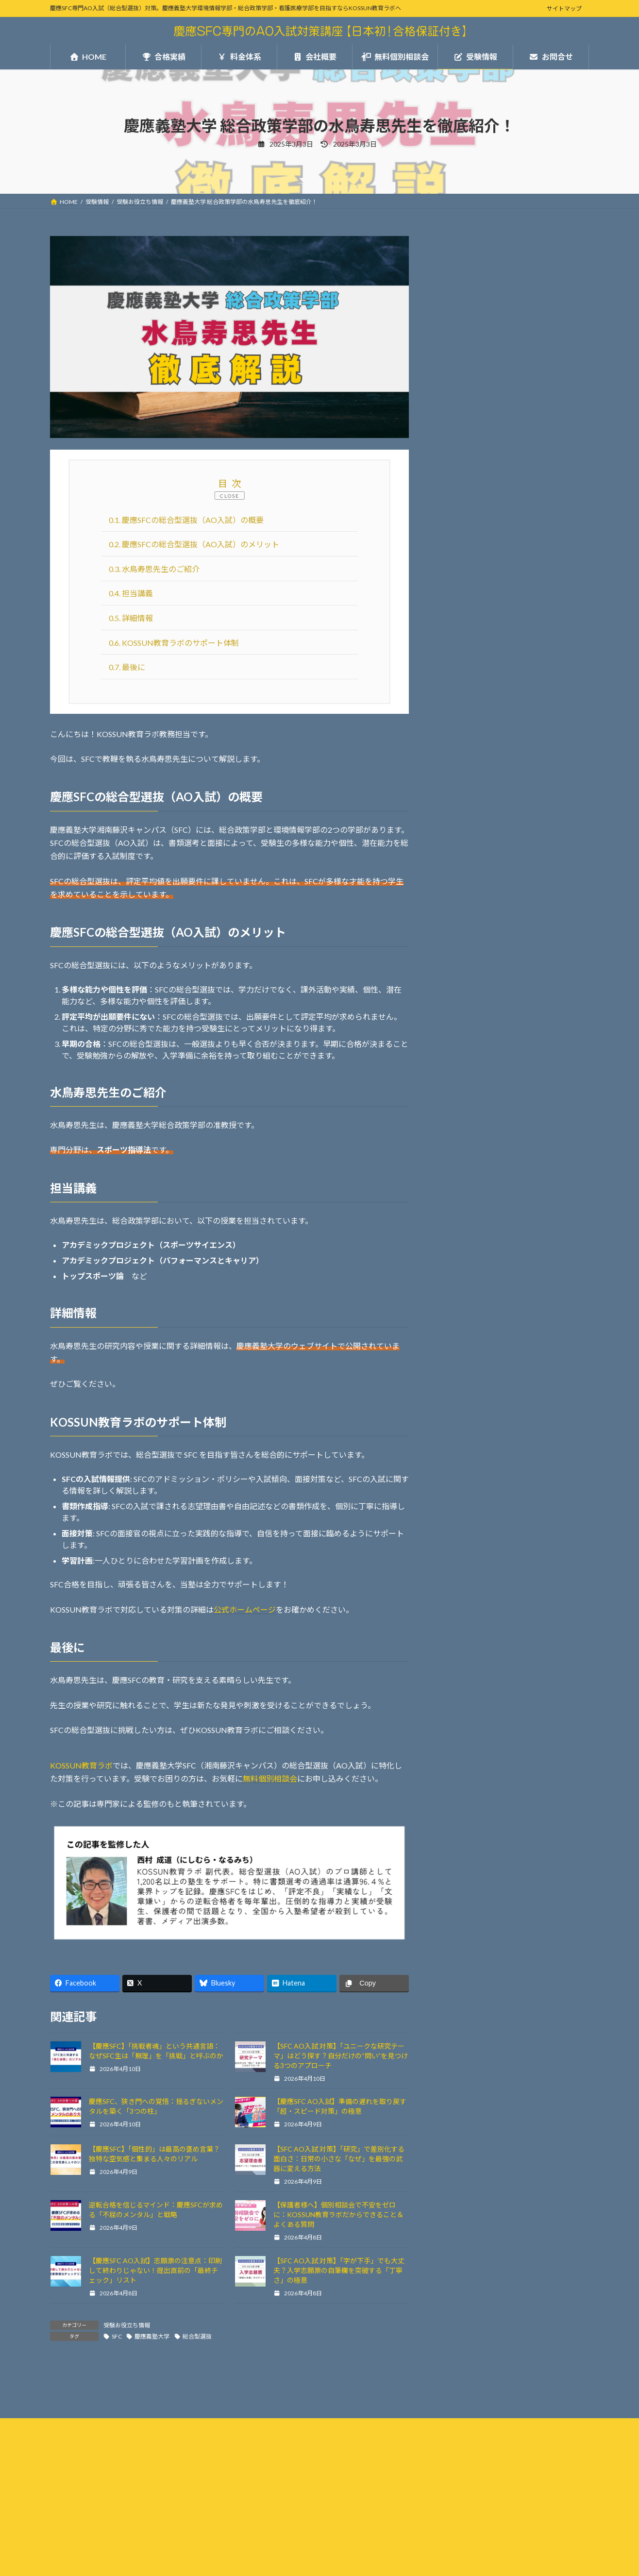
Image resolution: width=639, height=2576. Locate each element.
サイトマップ (564, 8)
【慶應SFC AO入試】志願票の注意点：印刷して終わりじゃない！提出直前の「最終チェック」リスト (155, 2270)
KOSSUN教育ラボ (81, 1765)
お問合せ (455, 527)
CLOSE (229, 496)
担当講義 (131, 593)
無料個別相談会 (270, 1778)
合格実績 (455, 429)
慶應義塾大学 (152, 2336)
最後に (127, 667)
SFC (117, 2336)
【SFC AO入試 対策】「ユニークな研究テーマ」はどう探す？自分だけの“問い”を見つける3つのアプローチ (340, 2056)
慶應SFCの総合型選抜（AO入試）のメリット (194, 544)
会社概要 (455, 478)
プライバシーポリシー (88, 2491)
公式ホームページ (245, 1609)
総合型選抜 (197, 2336)
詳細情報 (131, 618)
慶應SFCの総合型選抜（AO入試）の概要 (186, 519)
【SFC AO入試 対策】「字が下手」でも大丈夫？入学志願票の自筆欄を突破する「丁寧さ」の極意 (338, 2270)
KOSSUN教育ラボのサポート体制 (174, 642)
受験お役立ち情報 (126, 2325)
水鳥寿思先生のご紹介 (154, 568)
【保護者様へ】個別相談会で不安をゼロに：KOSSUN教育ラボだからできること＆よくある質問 (338, 2214)
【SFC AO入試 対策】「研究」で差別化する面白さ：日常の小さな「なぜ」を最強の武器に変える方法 (338, 2158)
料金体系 (455, 453)
